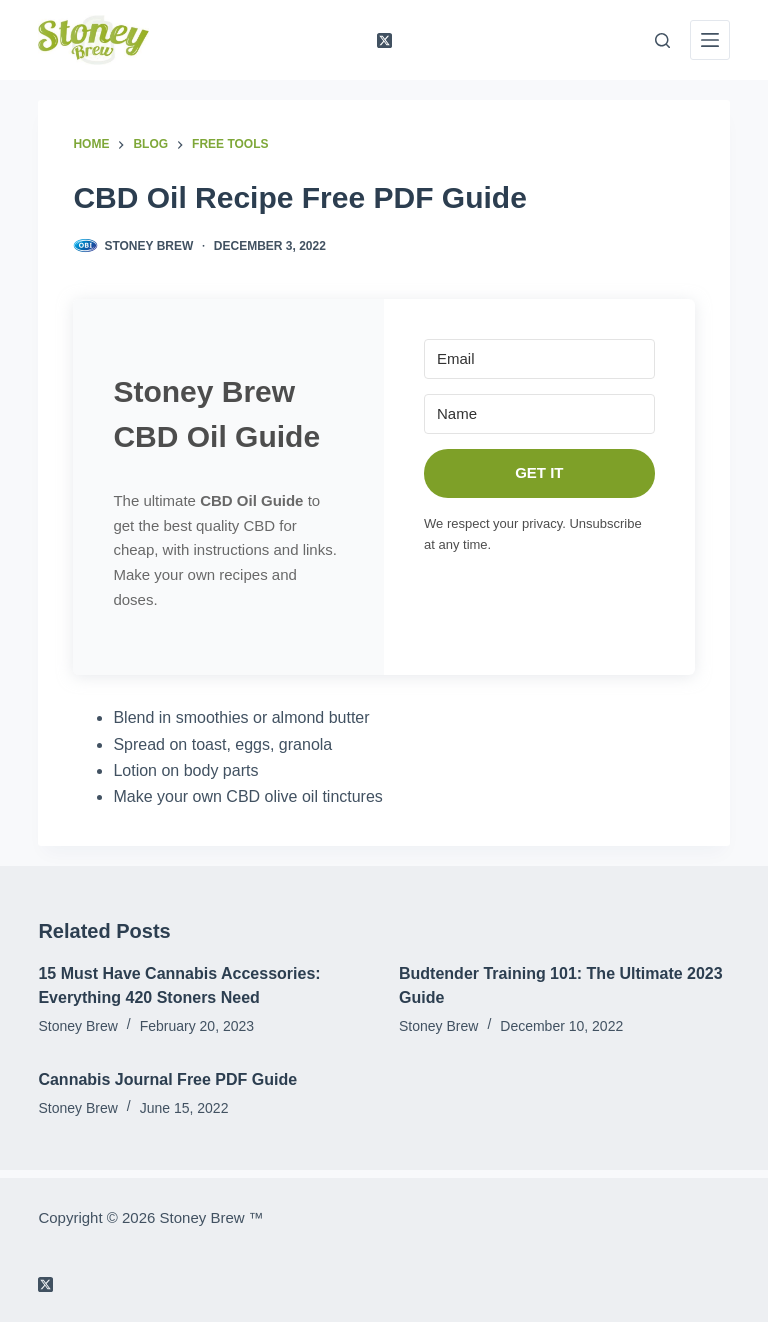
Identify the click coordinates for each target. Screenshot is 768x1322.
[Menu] (710, 40)
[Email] (539, 359)
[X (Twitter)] (384, 40)
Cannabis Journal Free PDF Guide (167, 1079)
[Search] (662, 40)
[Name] (539, 414)
